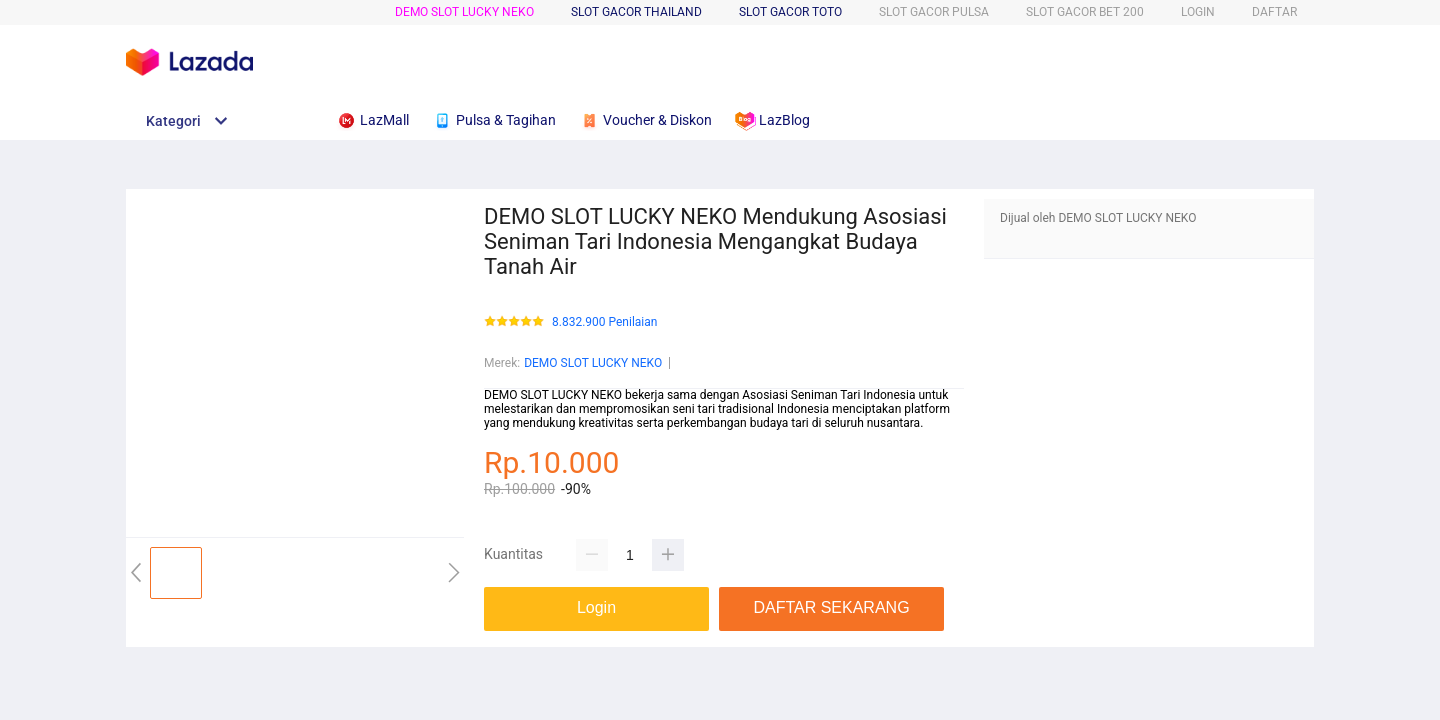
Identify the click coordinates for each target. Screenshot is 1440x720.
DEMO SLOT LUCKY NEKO (464, 12)
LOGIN (1198, 12)
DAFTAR (1274, 12)
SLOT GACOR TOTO (790, 12)
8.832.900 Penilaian (604, 322)
